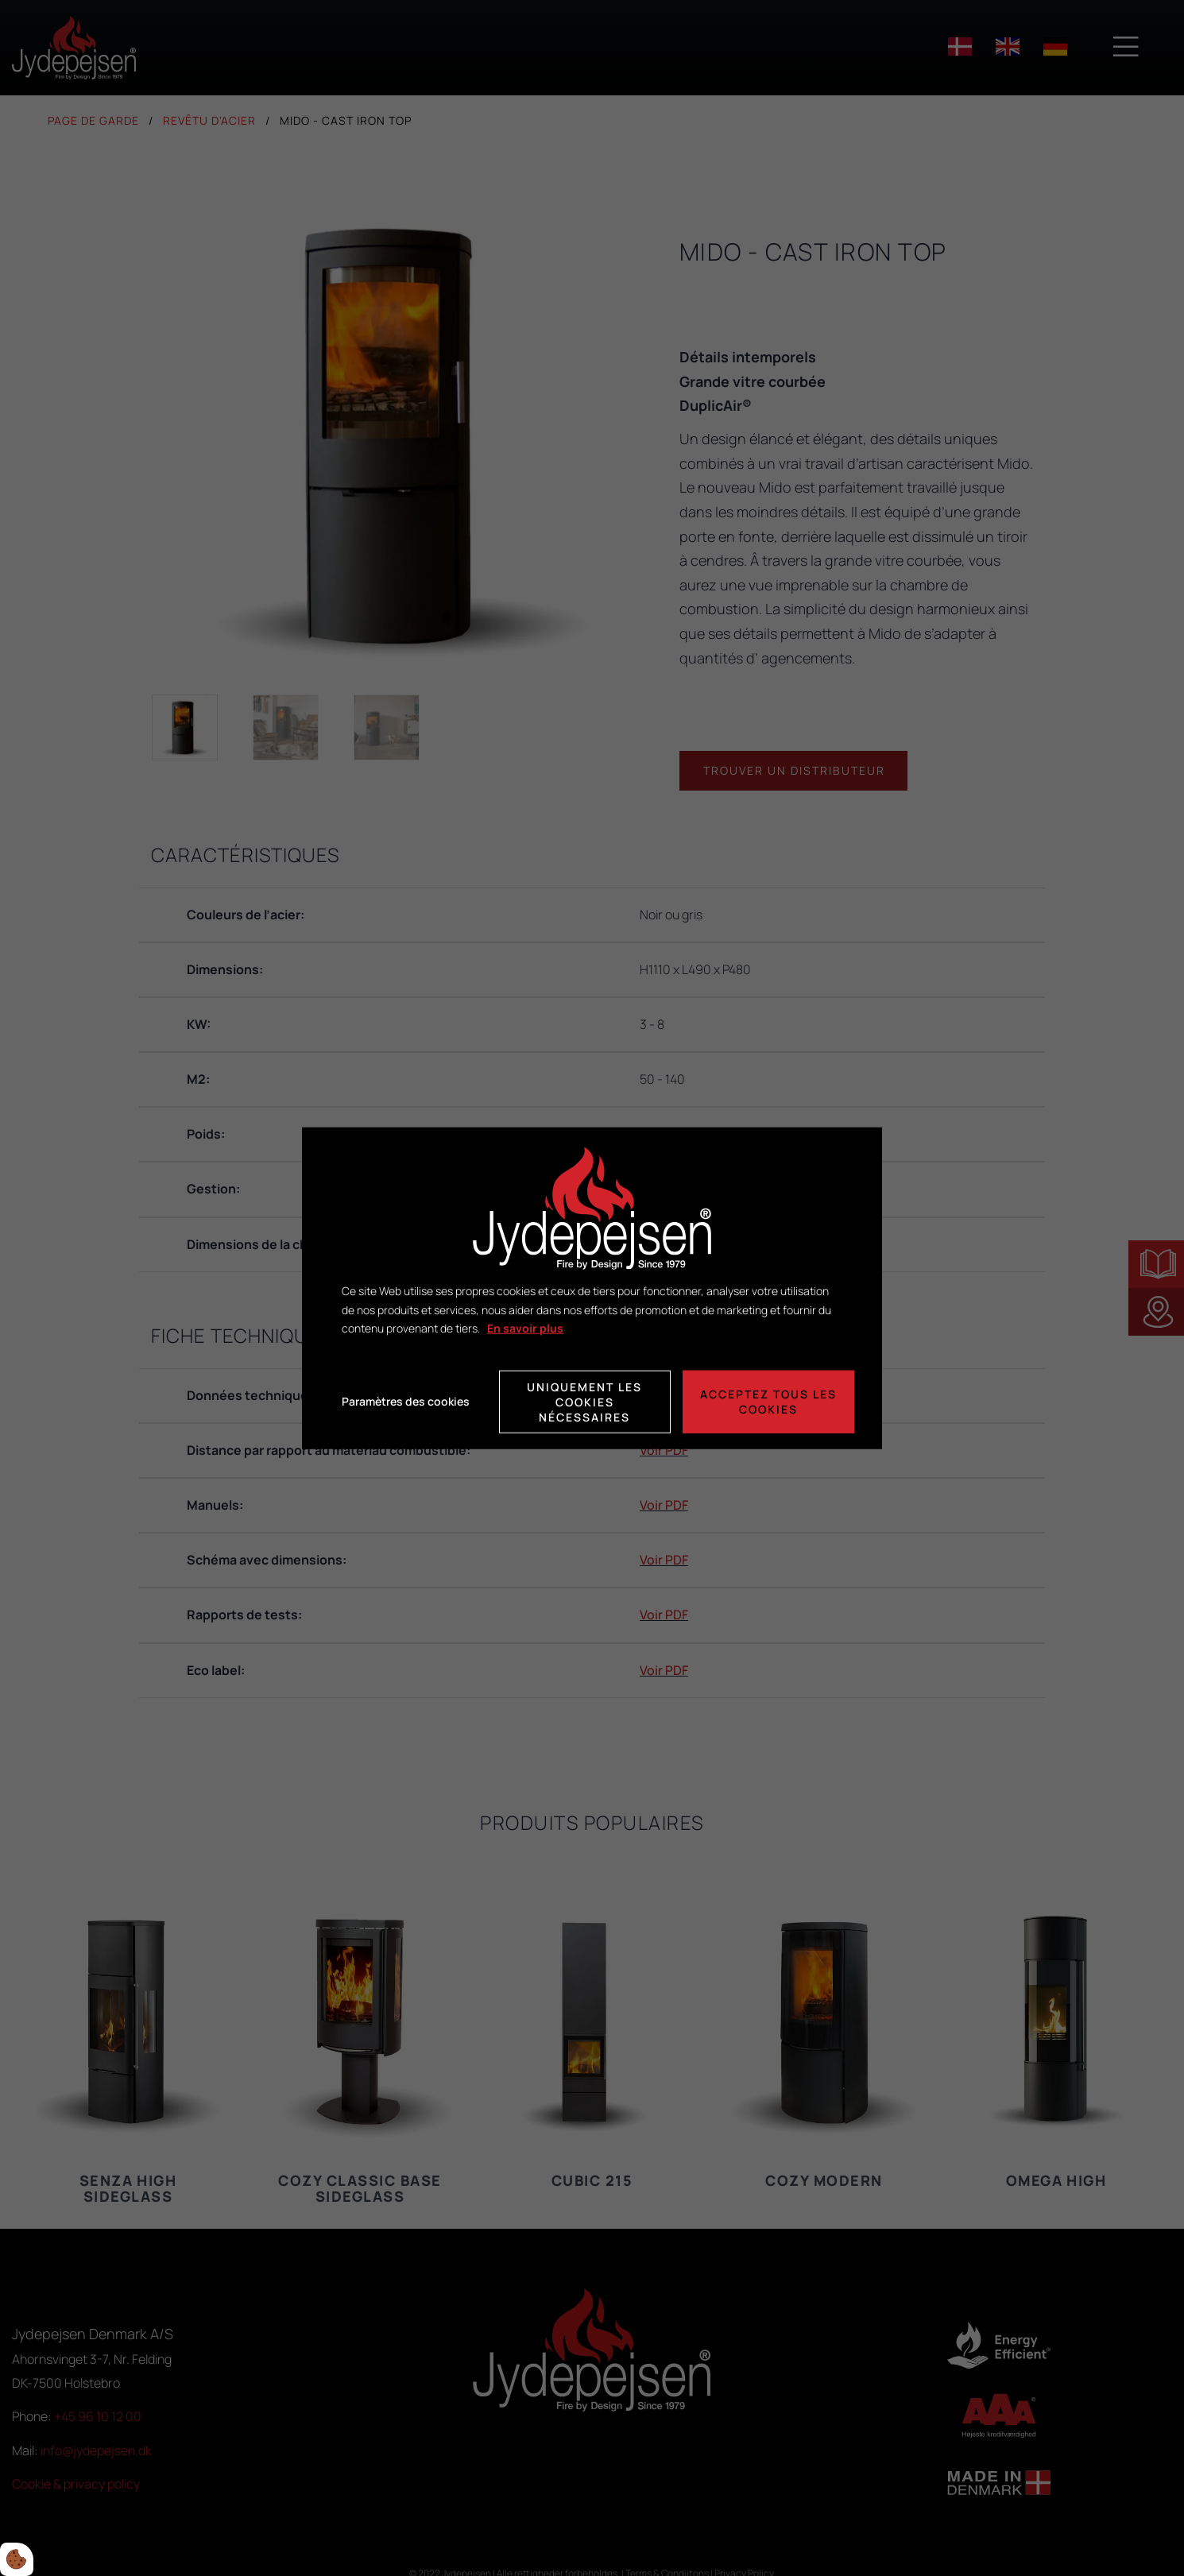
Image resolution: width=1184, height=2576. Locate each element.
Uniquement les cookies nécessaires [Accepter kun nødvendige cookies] (584, 1401)
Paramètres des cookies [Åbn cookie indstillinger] (406, 1401)
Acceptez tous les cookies (768, 1402)
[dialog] (592, 1288)
